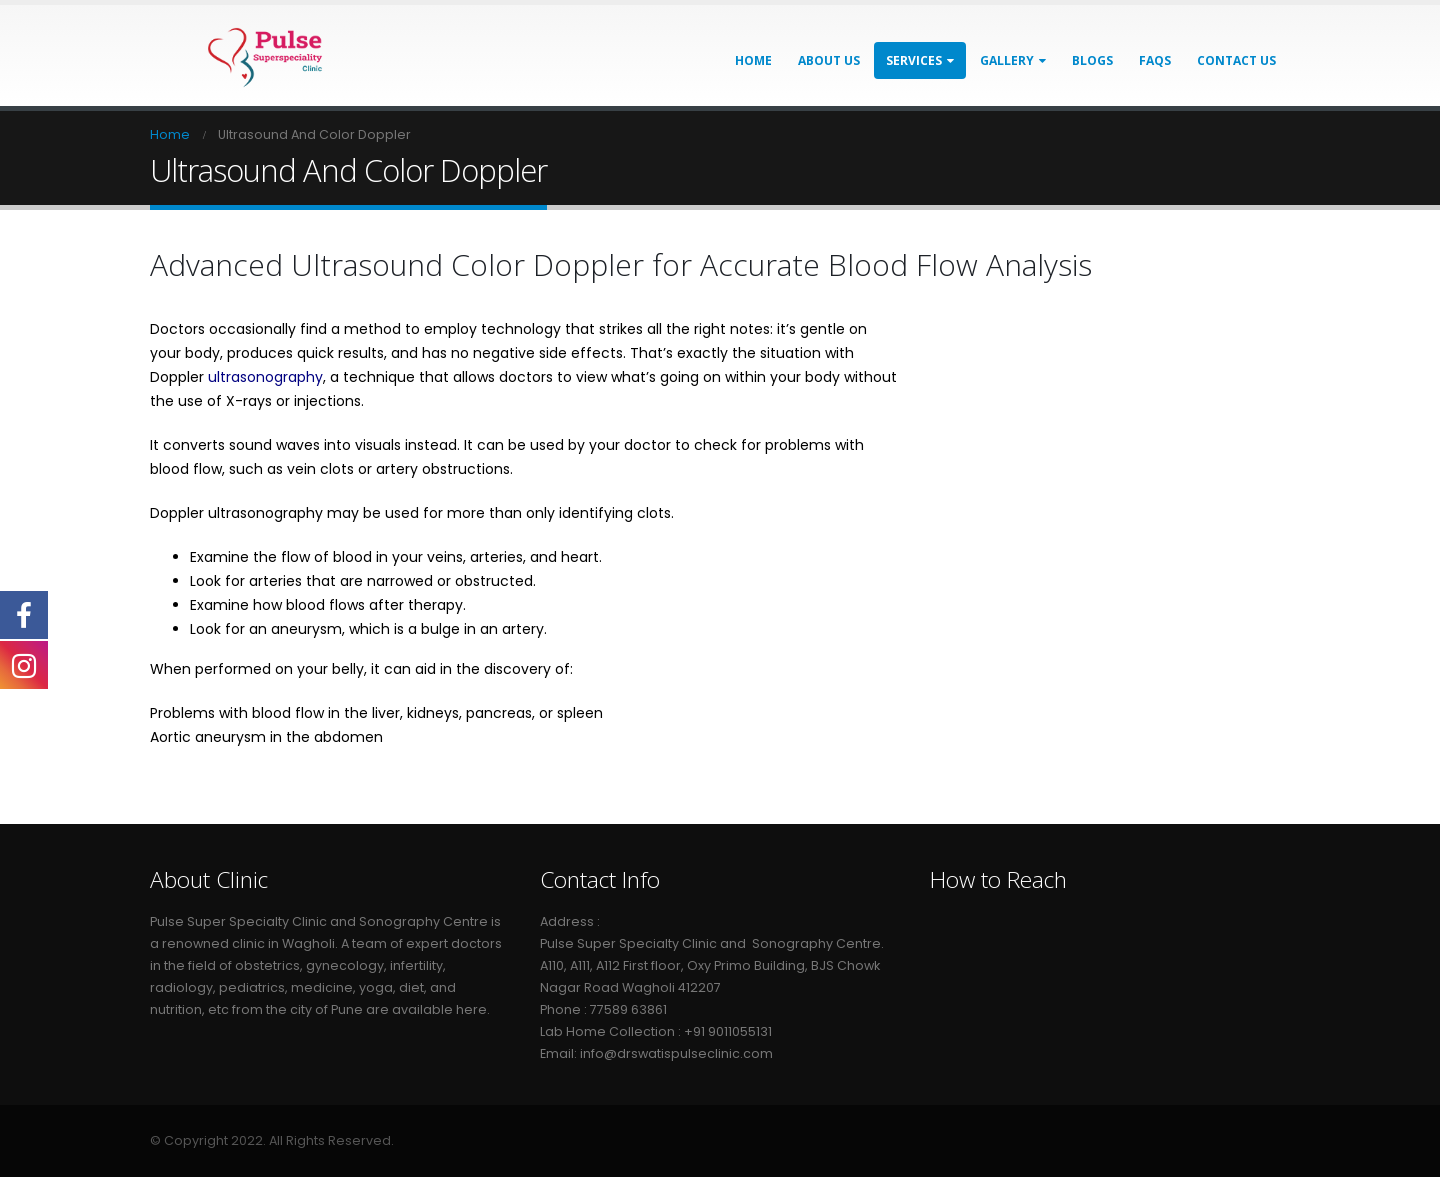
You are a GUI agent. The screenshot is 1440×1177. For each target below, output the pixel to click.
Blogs (1092, 60)
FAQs (1155, 60)
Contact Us (1236, 60)
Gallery (1007, 60)
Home (753, 60)
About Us (829, 60)
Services (914, 60)
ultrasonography (265, 377)
